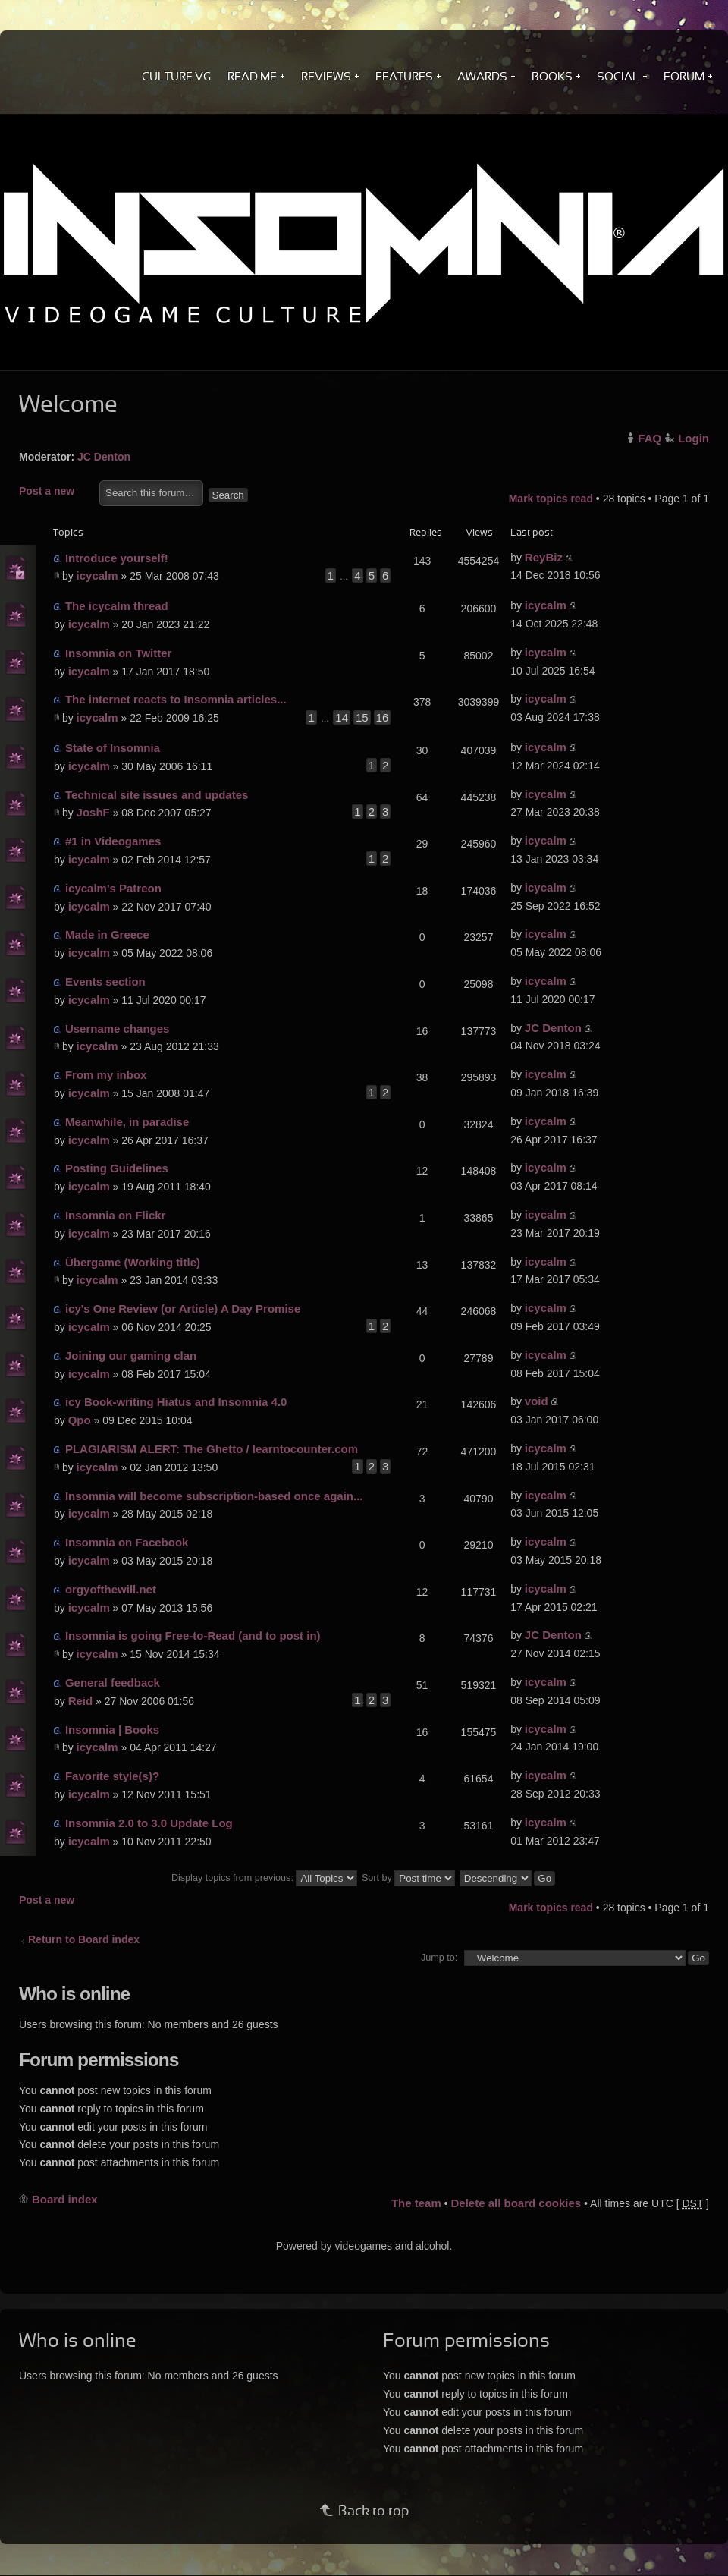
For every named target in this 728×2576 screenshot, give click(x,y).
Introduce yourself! (116, 558)
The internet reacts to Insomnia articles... (176, 699)
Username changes (117, 1028)
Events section (105, 981)
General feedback (112, 1682)
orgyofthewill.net (110, 1589)
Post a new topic (55, 492)
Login (693, 438)
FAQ (649, 438)
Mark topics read (551, 498)
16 (382, 717)
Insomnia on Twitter (118, 652)
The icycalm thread (116, 605)
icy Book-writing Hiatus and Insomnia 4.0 (176, 1401)
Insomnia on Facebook (127, 1542)
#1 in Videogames (113, 841)
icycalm (97, 575)
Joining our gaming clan (130, 1355)
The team (416, 2203)
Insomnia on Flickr (115, 1215)
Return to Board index (84, 1939)
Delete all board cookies (515, 2203)
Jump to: (439, 1957)
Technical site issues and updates (156, 794)
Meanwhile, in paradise (127, 1121)
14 (341, 717)
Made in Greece (107, 934)
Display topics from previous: (264, 1878)
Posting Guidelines (116, 1168)
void (536, 1401)
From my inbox (106, 1074)
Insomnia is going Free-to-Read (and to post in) (193, 1635)
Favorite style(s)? (112, 1775)
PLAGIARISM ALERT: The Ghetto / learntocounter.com (211, 1448)
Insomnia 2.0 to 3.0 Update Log (149, 1822)
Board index (65, 2199)
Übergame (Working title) (132, 1262)
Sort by (408, 1878)
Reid (80, 1700)
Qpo (79, 1420)
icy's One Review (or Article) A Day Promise (182, 1308)
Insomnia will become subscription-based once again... (214, 1495)
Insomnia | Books (112, 1729)
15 (362, 717)
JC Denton (103, 457)
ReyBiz (544, 557)
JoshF (93, 812)
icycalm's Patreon (113, 888)
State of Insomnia (112, 747)
